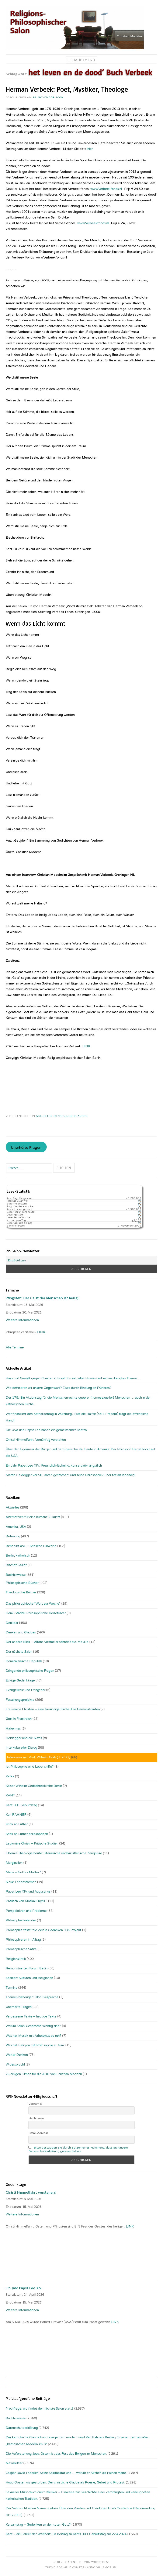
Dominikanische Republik (24, 1661)
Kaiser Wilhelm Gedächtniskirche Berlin (34, 1786)
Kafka (10, 1776)
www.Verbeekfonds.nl (106, 189)
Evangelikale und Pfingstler (25, 1690)
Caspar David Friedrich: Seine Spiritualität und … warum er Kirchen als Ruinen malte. (66, 2473)
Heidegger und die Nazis (24, 1738)
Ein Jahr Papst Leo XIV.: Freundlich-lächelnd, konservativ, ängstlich (54, 1465)
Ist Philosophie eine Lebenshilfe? (30, 1766)
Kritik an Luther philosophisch (27, 1834)
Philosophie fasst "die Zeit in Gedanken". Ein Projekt (43, 1930)
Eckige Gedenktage (20, 1680)
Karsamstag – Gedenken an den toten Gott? (38, 2524)
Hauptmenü (83, 60)
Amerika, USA (16, 1527)
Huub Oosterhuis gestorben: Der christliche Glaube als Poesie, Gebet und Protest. (65, 2482)
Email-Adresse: (38, 2133)
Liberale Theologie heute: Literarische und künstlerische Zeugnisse (54, 1853)
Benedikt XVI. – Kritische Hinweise (31, 1546)
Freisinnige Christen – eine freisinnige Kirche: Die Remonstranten (53, 1709)
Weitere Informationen (22, 1320)
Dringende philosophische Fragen (30, 1671)
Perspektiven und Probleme (26, 1911)
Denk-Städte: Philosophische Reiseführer (36, 1613)
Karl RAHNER (16, 1815)
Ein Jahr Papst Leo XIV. (24, 2288)
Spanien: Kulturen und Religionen (29, 1978)
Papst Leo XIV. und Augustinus (28, 1891)
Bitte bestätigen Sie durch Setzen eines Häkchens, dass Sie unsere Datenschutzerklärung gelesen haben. (78, 2149)
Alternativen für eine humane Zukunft (33, 1517)
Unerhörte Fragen (26, 1148)
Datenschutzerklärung (22, 2428)
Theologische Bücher (21, 1592)
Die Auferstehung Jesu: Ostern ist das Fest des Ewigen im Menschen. (56, 2454)
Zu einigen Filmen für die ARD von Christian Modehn (44, 2074)
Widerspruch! (15, 2064)
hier (90, 149)
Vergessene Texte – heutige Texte (31, 2016)
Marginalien (14, 1863)
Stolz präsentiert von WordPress (81, 2562)
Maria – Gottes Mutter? (23, 1872)
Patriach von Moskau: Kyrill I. (26, 1901)
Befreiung (13, 1536)
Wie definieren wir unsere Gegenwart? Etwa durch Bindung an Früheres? (58, 1388)
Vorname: (35, 2104)
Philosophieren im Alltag (23, 1939)
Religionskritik (16, 1959)
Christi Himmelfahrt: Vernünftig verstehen (36, 1440)
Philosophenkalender (21, 1920)
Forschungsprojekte (20, 1700)
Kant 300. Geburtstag (21, 1805)
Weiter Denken (17, 2055)
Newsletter (14, 2463)
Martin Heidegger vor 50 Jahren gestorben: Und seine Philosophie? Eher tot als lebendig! (70, 1475)
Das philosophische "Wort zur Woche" (33, 1603)
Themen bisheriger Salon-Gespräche (32, 1997)
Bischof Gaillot (16, 1565)
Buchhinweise (16, 1575)
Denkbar (12, 1623)
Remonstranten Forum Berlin (27, 1968)
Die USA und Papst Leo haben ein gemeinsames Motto (46, 1430)
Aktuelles (44, 1115)
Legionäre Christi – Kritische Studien (32, 1843)
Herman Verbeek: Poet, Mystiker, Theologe (67, 89)
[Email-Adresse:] (81, 1261)
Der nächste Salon (19, 1652)
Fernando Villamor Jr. (98, 2567)
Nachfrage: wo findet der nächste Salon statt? (39, 2408)
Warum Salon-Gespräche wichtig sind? (33, 2026)
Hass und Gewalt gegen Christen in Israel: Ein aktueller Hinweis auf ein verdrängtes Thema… (73, 1378)
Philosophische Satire (21, 1949)
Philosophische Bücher (22, 1583)
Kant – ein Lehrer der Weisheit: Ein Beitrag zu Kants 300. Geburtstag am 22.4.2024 (66, 2534)
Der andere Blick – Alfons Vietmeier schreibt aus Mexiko (47, 1642)
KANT (10, 1795)
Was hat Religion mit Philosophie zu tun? (35, 2045)
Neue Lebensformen (21, 1882)
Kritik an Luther (17, 1824)
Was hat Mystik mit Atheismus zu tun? (33, 2036)
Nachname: (36, 2118)
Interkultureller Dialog (21, 1747)
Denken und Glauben (71, 1115)
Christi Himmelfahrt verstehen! (31, 2192)
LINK (86, 1046)
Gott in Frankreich (19, 1719)
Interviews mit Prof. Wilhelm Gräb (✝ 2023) (38, 1757)
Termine (11, 1988)
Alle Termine (15, 1347)
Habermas (13, 1728)
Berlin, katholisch (18, 1555)
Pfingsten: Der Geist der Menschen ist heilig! (42, 1298)
